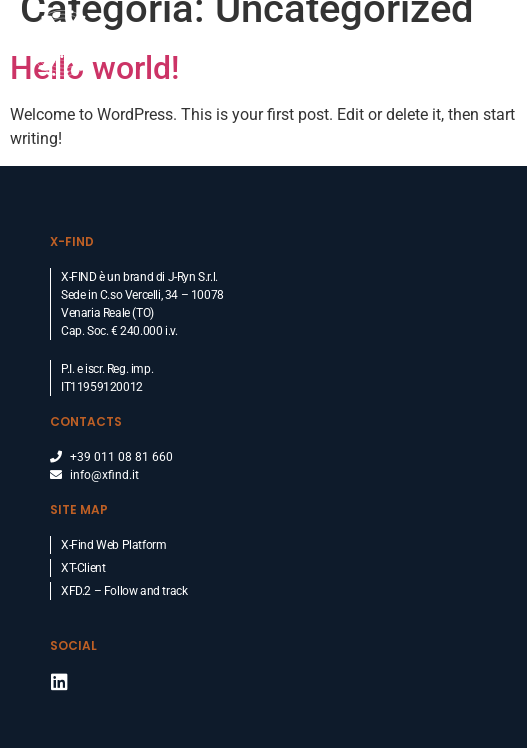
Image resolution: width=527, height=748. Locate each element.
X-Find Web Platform (113, 545)
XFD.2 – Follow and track (124, 591)
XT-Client (83, 568)
